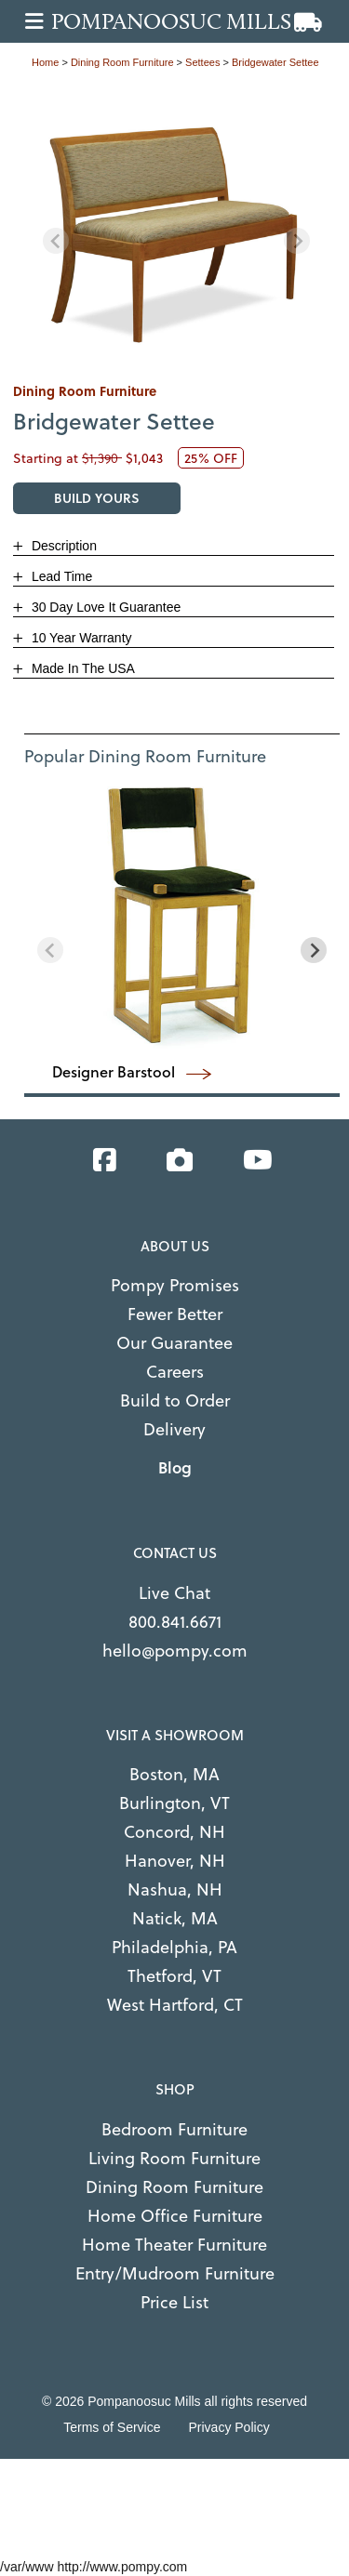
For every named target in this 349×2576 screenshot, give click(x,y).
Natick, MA (175, 1917)
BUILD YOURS (97, 498)
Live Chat (174, 1592)
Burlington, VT (174, 1802)
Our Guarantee (174, 1341)
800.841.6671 (174, 1620)
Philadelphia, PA (174, 1946)
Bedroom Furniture (174, 2128)
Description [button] (62, 545)
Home (45, 62)
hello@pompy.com (175, 1649)
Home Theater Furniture (174, 2243)
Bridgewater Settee (275, 62)
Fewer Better (175, 1313)
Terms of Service (111, 2427)
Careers (175, 1370)
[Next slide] (297, 241)
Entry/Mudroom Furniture (175, 2272)
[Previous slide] (56, 241)
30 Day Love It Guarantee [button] (104, 607)
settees (202, 62)
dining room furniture (122, 62)
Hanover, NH (175, 1859)
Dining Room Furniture (174, 2186)
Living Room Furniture (174, 2157)
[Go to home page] (180, 21)
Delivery (174, 1428)
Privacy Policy (229, 2427)
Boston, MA (174, 1773)
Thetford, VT (174, 1975)
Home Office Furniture (174, 2214)
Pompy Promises (175, 1284)
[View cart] (308, 23)
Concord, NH (174, 1830)
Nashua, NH (175, 1888)
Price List (174, 2301)
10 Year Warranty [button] (80, 637)
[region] (176, 226)
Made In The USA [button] (81, 668)
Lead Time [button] (60, 576)
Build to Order (175, 1399)
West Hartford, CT (175, 2003)
